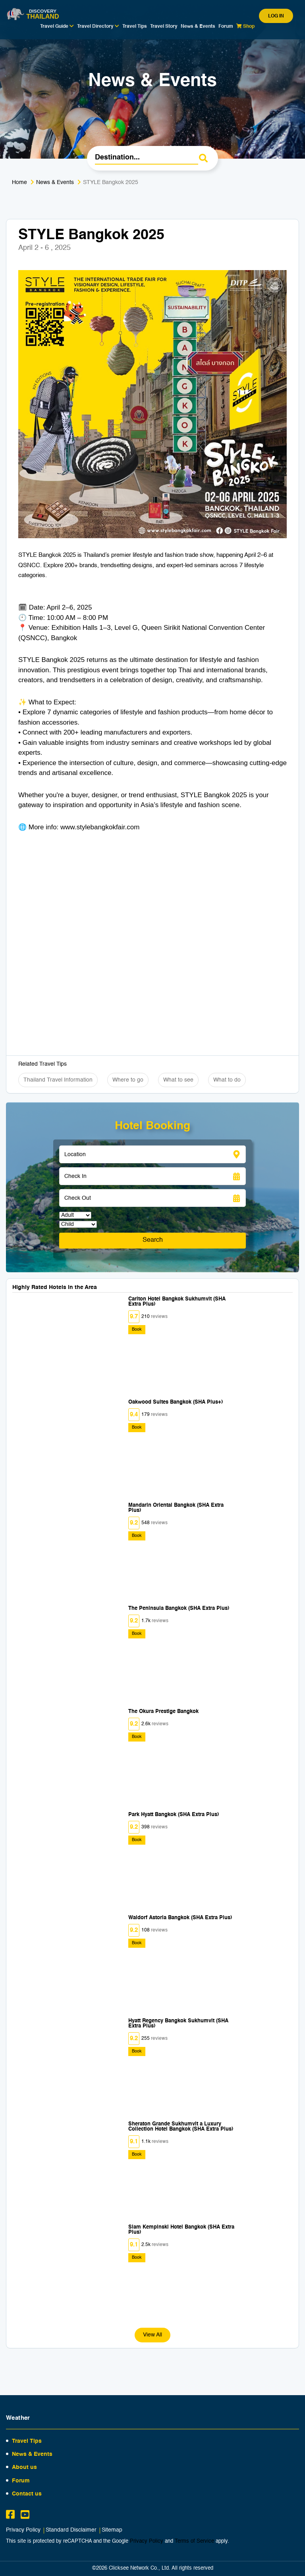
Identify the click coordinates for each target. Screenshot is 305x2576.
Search (153, 1240)
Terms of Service (194, 2541)
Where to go (127, 1080)
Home (19, 182)
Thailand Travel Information (58, 1080)
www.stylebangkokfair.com (99, 827)
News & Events (198, 26)
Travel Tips (134, 26)
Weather (18, 2418)
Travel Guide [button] (57, 26)
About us (24, 2467)
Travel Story (164, 26)
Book (137, 1329)
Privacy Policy (23, 2530)
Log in (276, 16)
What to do (227, 1080)
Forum (225, 26)
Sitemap (112, 2530)
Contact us (27, 2494)
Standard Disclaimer (71, 2530)
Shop (245, 26)
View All (152, 2335)
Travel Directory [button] (98, 26)
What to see (178, 1080)
